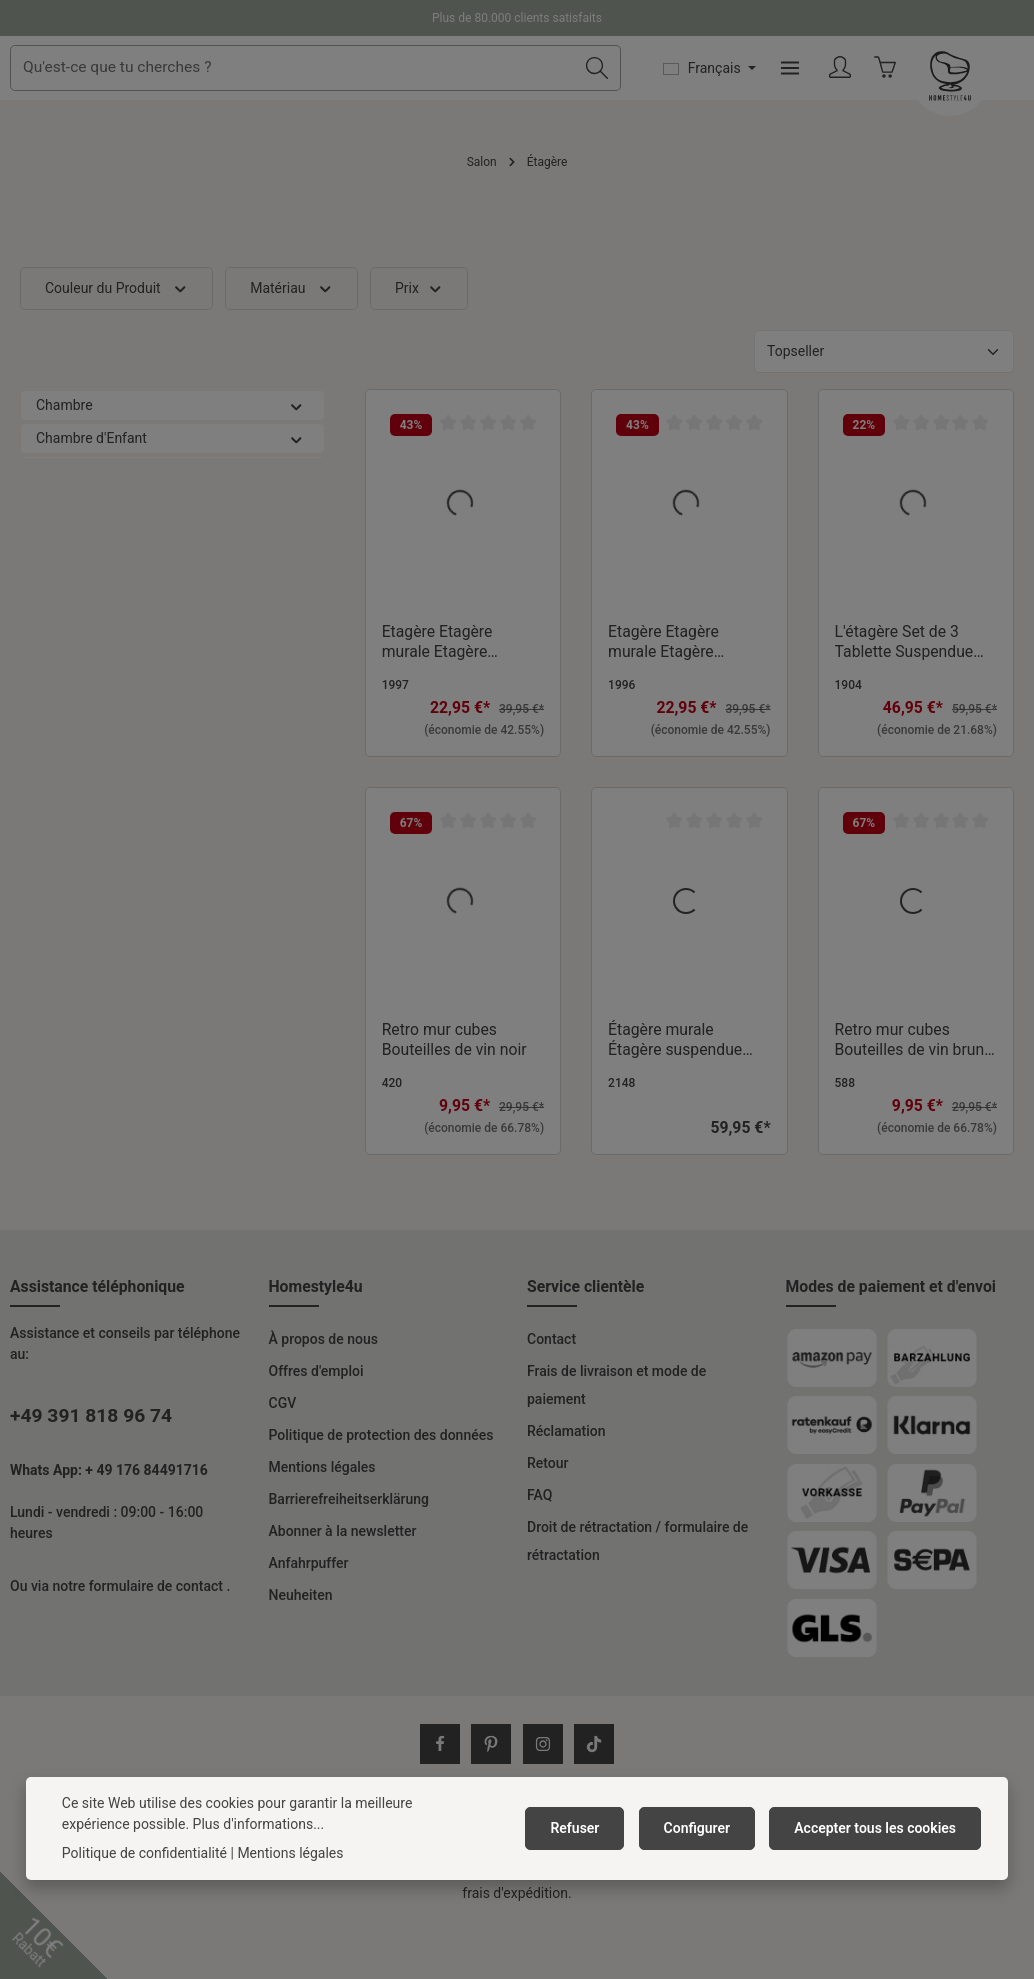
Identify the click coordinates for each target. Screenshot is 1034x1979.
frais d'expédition (452, 1900)
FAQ (539, 1551)
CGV (283, 1459)
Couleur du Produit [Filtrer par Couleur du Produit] (116, 344)
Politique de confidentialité (144, 1853)
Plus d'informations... (187, 1824)
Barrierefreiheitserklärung (349, 1555)
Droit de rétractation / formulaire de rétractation (637, 1597)
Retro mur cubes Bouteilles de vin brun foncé (910, 1096)
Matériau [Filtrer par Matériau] (291, 344)
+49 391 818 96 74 (91, 1471)
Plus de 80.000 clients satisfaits (517, 18)
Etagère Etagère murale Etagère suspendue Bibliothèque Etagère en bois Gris (454, 698)
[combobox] (441, 96)
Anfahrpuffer (309, 1619)
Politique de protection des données (381, 1491)
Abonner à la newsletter (343, 1587)
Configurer (706, 1828)
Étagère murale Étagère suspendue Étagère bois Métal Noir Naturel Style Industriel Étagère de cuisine (680, 1096)
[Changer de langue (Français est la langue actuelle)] (824, 96)
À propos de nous (323, 1395)
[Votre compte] (955, 96)
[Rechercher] (711, 96)
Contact (551, 1395)
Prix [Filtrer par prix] (419, 344)
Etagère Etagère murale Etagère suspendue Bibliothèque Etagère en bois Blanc (680, 698)
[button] (296, 461)
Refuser (590, 1828)
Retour (548, 1519)
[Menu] (904, 96)
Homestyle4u (316, 1342)
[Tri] (884, 407)
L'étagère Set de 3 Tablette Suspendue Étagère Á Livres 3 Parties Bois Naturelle (910, 698)
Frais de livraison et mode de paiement (616, 1441)
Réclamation (566, 1487)
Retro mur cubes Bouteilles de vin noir (454, 1095)
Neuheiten (301, 1651)
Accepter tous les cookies (878, 1828)
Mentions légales (322, 1523)
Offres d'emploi (316, 1427)
